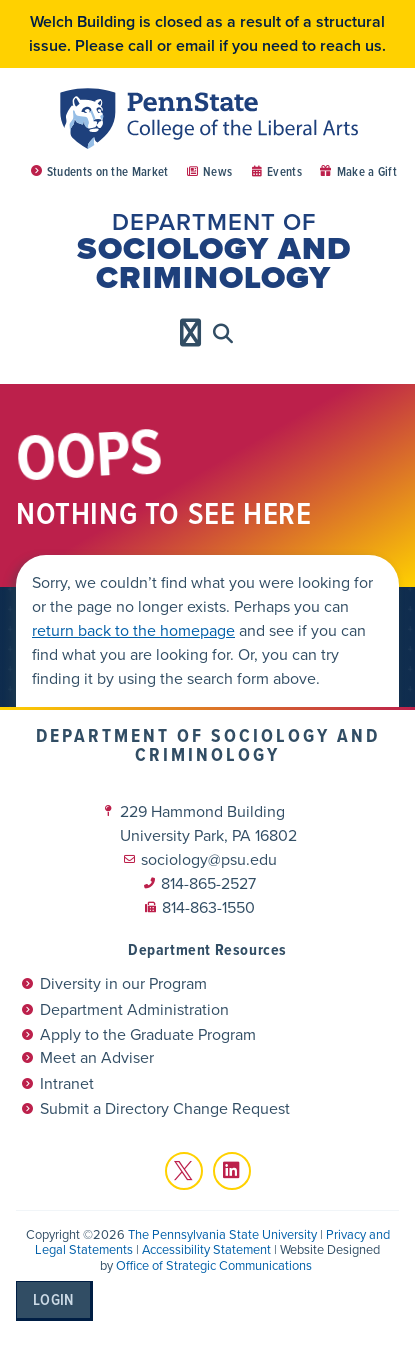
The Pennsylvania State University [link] (222, 1234)
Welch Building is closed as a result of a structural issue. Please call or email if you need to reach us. (207, 33)
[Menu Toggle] (191, 333)
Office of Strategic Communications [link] (214, 1265)
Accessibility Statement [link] (206, 1249)
